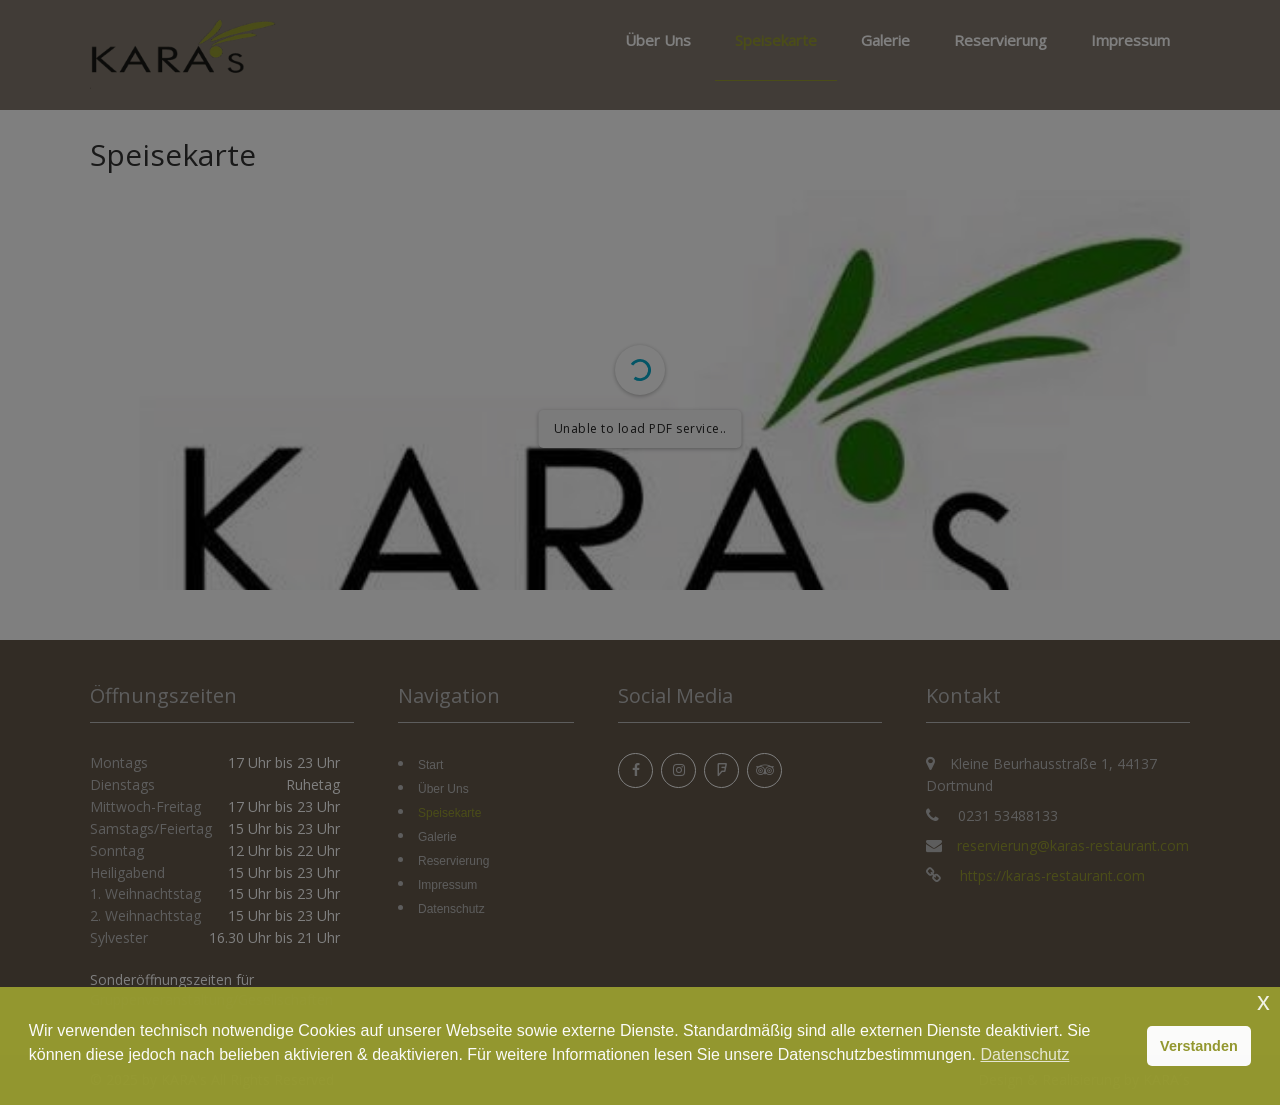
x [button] (1263, 1001)
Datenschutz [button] (1024, 1054)
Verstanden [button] (1199, 1046)
